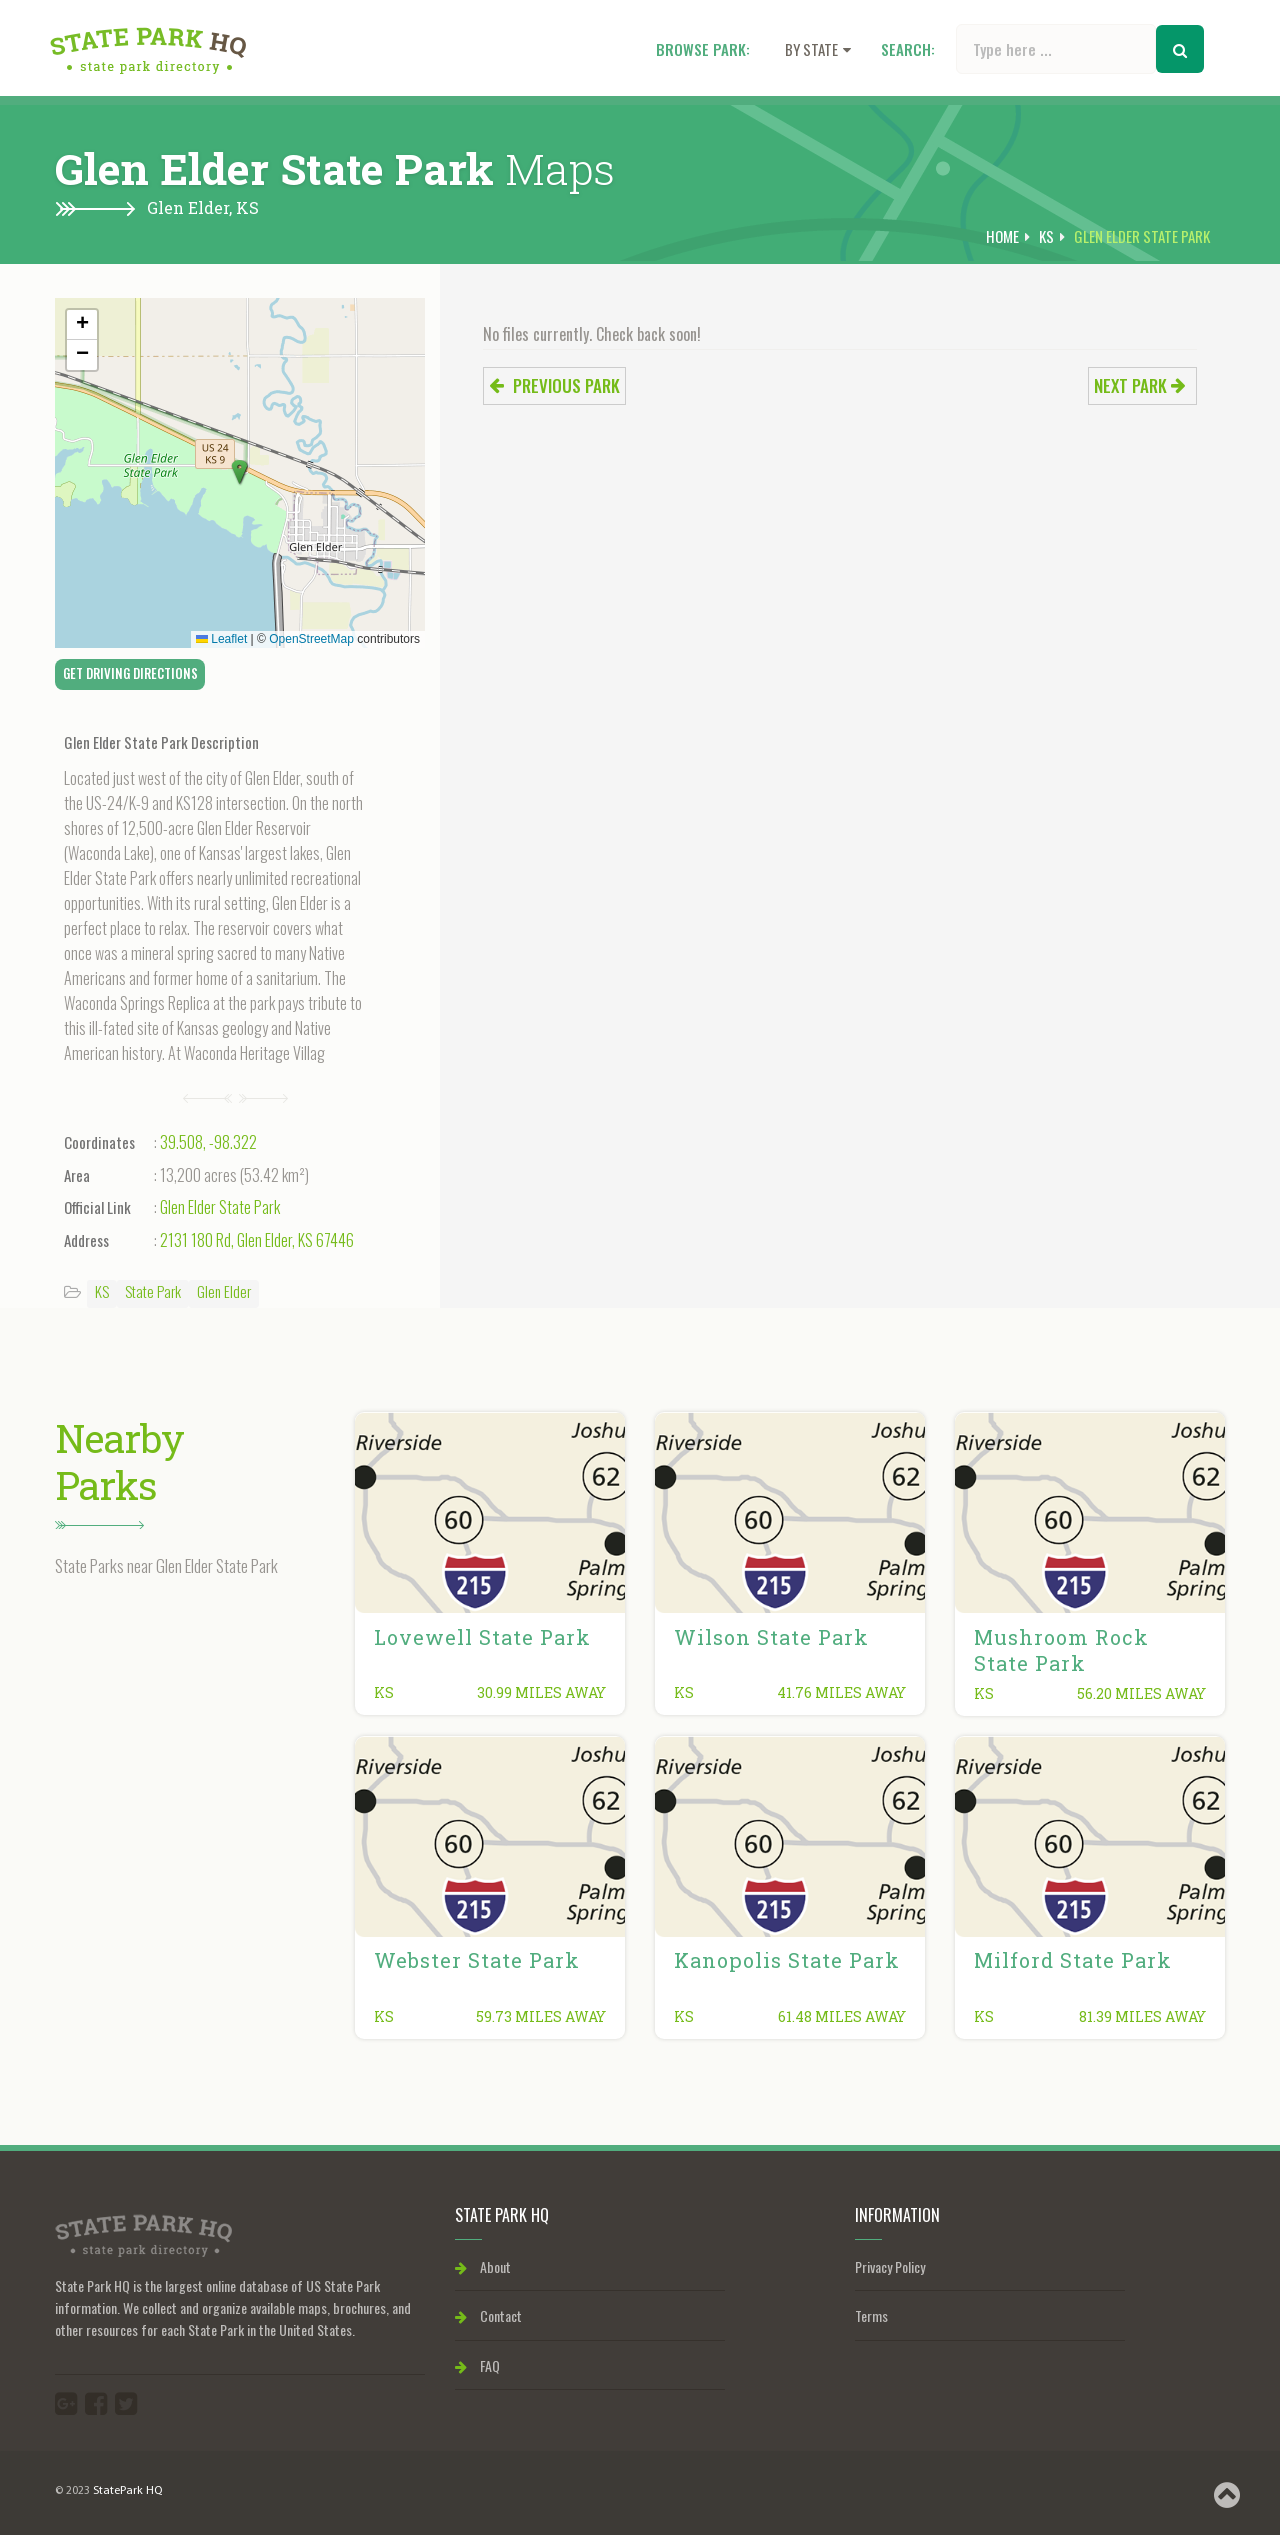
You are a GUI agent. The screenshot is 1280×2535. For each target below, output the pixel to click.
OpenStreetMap (311, 639)
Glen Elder (224, 1291)
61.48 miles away (842, 2016)
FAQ (477, 2365)
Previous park (554, 385)
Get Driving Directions (130, 673)
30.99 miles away (541, 1692)
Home (1002, 236)
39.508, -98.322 (208, 1142)
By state (818, 49)
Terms (871, 2315)
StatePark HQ (127, 2491)
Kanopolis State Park (787, 1960)
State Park (153, 1291)
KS (247, 207)
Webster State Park (477, 1960)
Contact (488, 2315)
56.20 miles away (1141, 1693)
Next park (1140, 385)
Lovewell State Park (482, 1637)
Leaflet (221, 639)
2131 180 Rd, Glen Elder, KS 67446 (257, 1240)
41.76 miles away (841, 1692)
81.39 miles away (1142, 2016)
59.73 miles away (541, 2016)
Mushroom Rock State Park (1061, 1650)
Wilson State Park (771, 1637)
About (483, 2266)
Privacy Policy (890, 2266)
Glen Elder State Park (220, 1207)
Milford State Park (1073, 1960)
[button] (240, 473)
